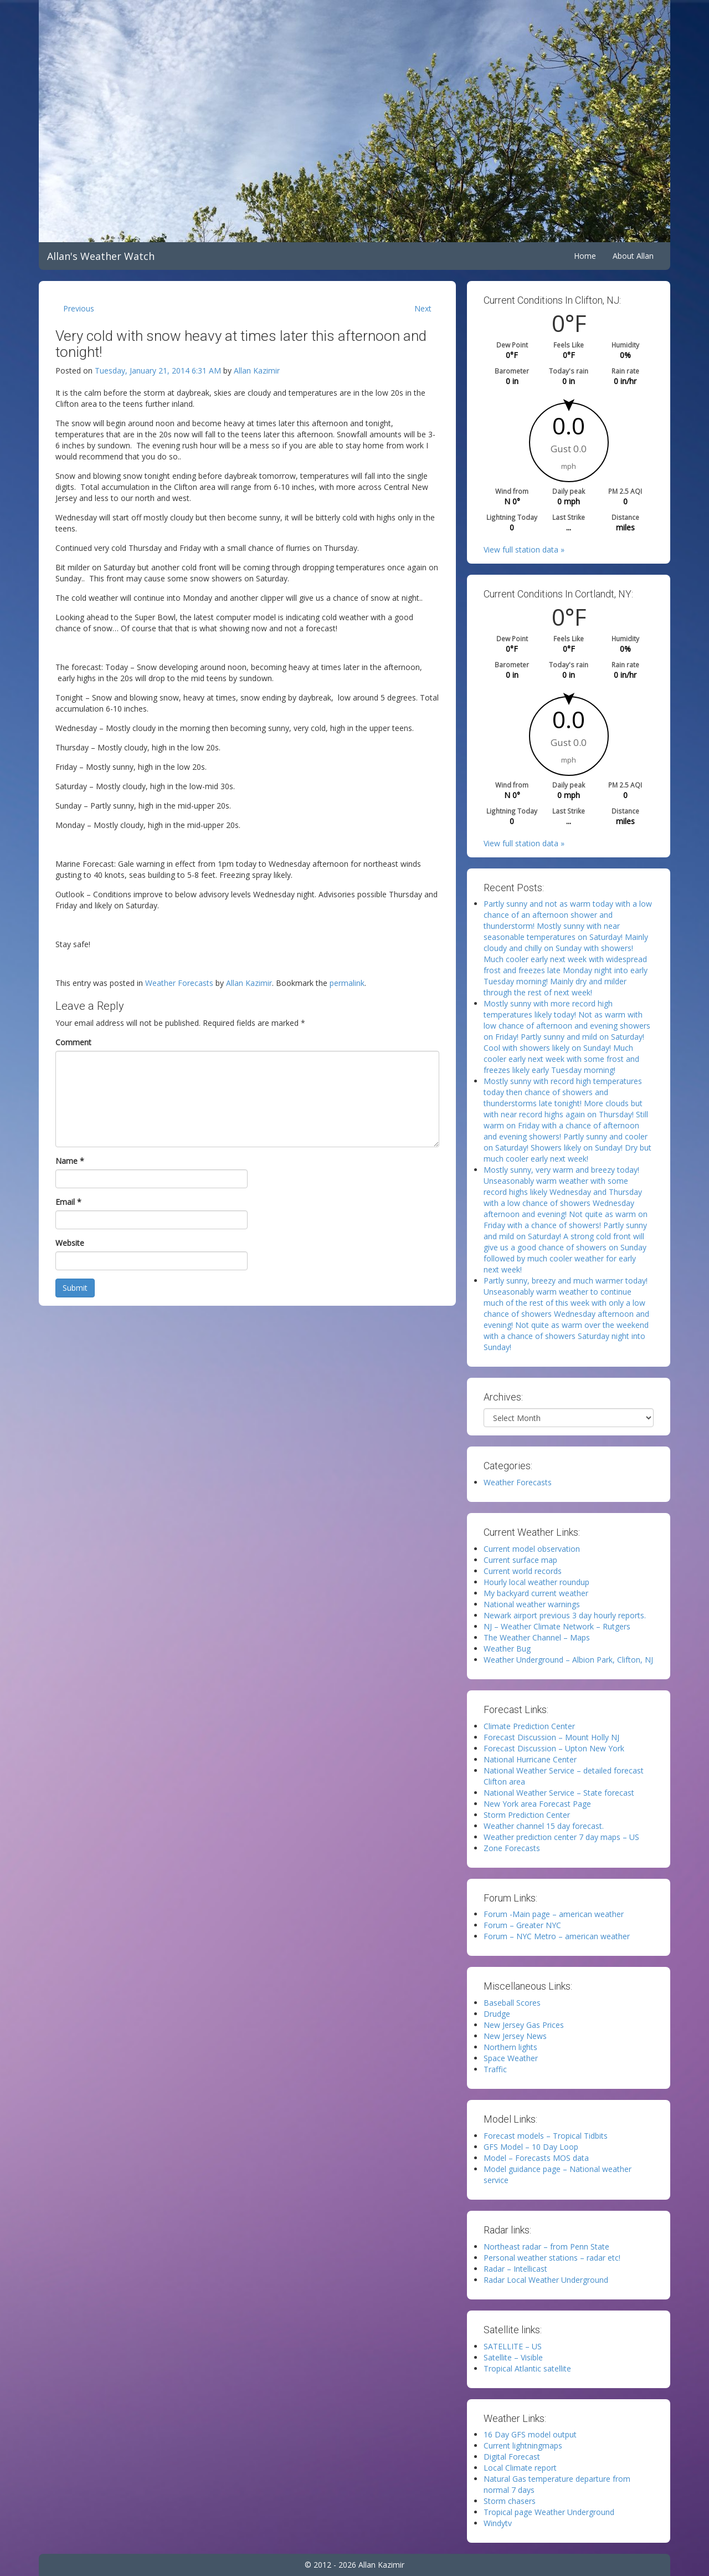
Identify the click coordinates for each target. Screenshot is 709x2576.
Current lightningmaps (523, 2445)
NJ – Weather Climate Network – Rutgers (557, 1626)
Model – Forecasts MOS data (536, 2158)
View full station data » (524, 549)
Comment (73, 1042)
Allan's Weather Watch (101, 256)
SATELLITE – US (513, 2346)
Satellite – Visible (513, 2357)
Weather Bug (507, 1648)
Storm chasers (510, 2501)
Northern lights (510, 2047)
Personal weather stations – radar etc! (552, 2257)
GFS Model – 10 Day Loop (531, 2146)
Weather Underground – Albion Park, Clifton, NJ (568, 1659)
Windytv (498, 2523)
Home (585, 256)
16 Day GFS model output (530, 2434)
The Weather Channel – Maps (537, 1637)
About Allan (633, 256)
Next (422, 308)
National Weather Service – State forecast (559, 1792)
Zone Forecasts (512, 1848)
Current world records (523, 1571)
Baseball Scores (512, 2002)
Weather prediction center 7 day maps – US (561, 1837)
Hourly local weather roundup (536, 1582)
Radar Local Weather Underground (546, 2280)
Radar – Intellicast (515, 2268)
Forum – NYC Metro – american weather (557, 1936)
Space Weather (511, 2058)
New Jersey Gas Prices (524, 2025)
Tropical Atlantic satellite (527, 2368)
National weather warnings (532, 1604)
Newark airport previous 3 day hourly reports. (565, 1615)
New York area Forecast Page (537, 1803)
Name (69, 1161)
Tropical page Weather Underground (549, 2512)
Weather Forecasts (179, 983)
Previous (78, 308)
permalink (347, 983)
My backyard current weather (536, 1593)
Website (69, 1243)
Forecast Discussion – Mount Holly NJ (551, 1737)
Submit (75, 1287)
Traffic (495, 2069)
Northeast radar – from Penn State (546, 2246)
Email (68, 1202)
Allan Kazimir (257, 370)
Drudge (497, 2013)
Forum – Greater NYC (522, 1925)
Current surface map (520, 1560)
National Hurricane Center (530, 1759)
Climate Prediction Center (529, 1726)
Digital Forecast (512, 2456)
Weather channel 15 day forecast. (544, 1826)
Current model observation (532, 1548)
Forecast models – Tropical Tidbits (546, 2135)
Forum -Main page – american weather (554, 1914)
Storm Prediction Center (527, 1815)
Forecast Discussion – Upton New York (554, 1748)
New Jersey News (515, 2036)
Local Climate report (520, 2467)
